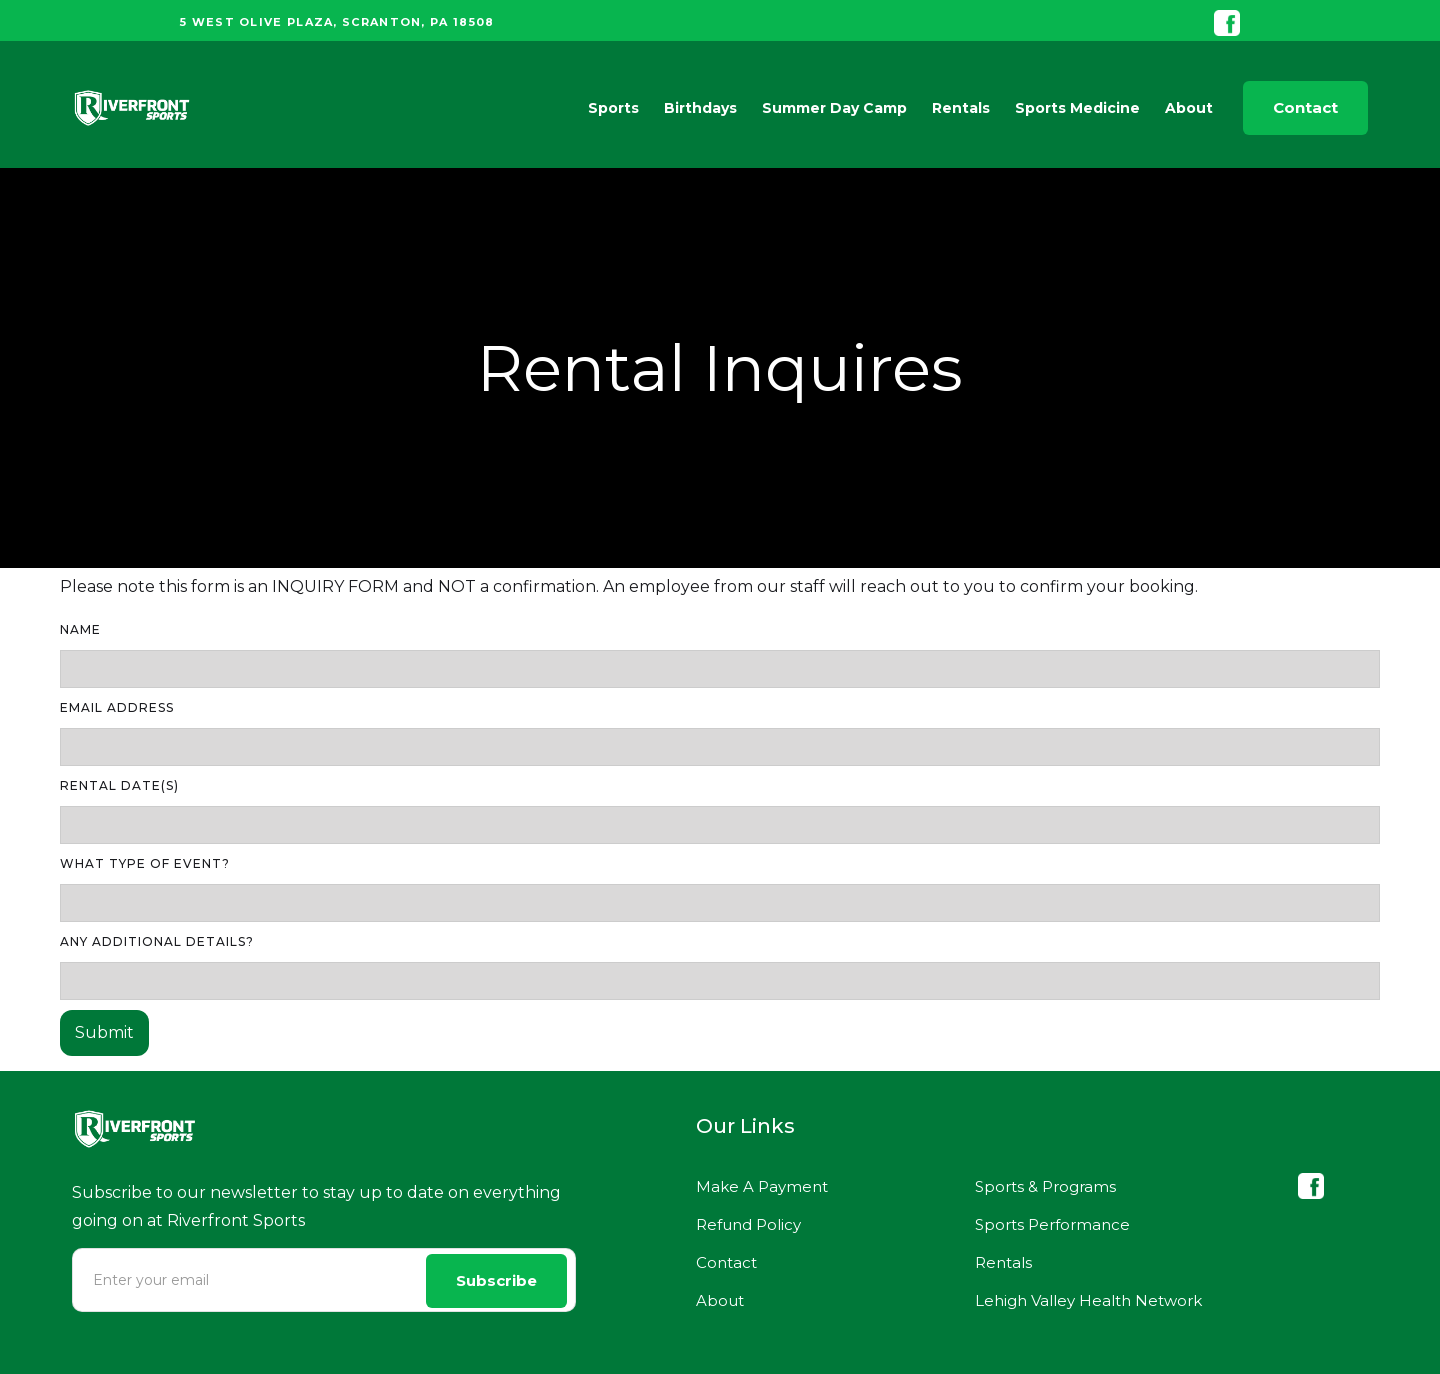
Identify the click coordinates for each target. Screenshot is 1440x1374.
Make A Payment (762, 1186)
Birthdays (700, 108)
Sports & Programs (1045, 1186)
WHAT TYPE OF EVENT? (145, 863)
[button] (608, 108)
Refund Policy (748, 1224)
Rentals (961, 108)
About (720, 1300)
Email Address (117, 707)
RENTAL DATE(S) (119, 785)
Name (80, 629)
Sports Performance (1052, 1224)
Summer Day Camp (834, 108)
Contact (1305, 107)
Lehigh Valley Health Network (1088, 1300)
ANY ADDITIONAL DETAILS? (157, 941)
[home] (132, 108)
